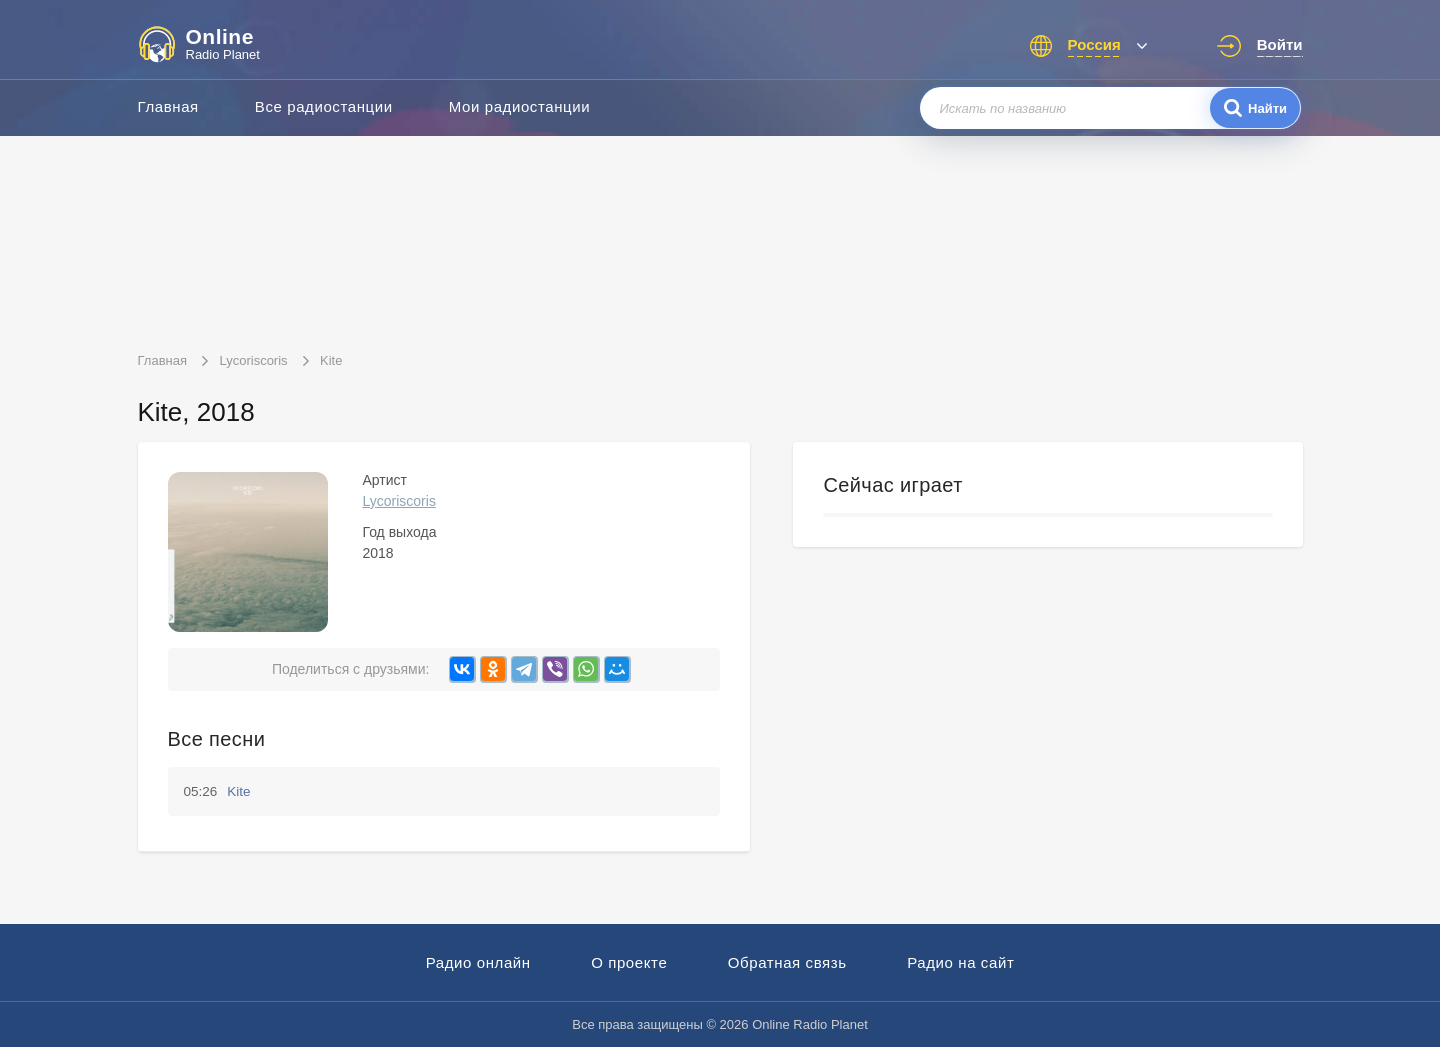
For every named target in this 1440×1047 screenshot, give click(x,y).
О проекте (629, 962)
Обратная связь (787, 962)
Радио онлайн (478, 962)
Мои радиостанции (520, 106)
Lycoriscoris (399, 501)
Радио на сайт (960, 962)
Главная (168, 106)
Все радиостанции (324, 106)
